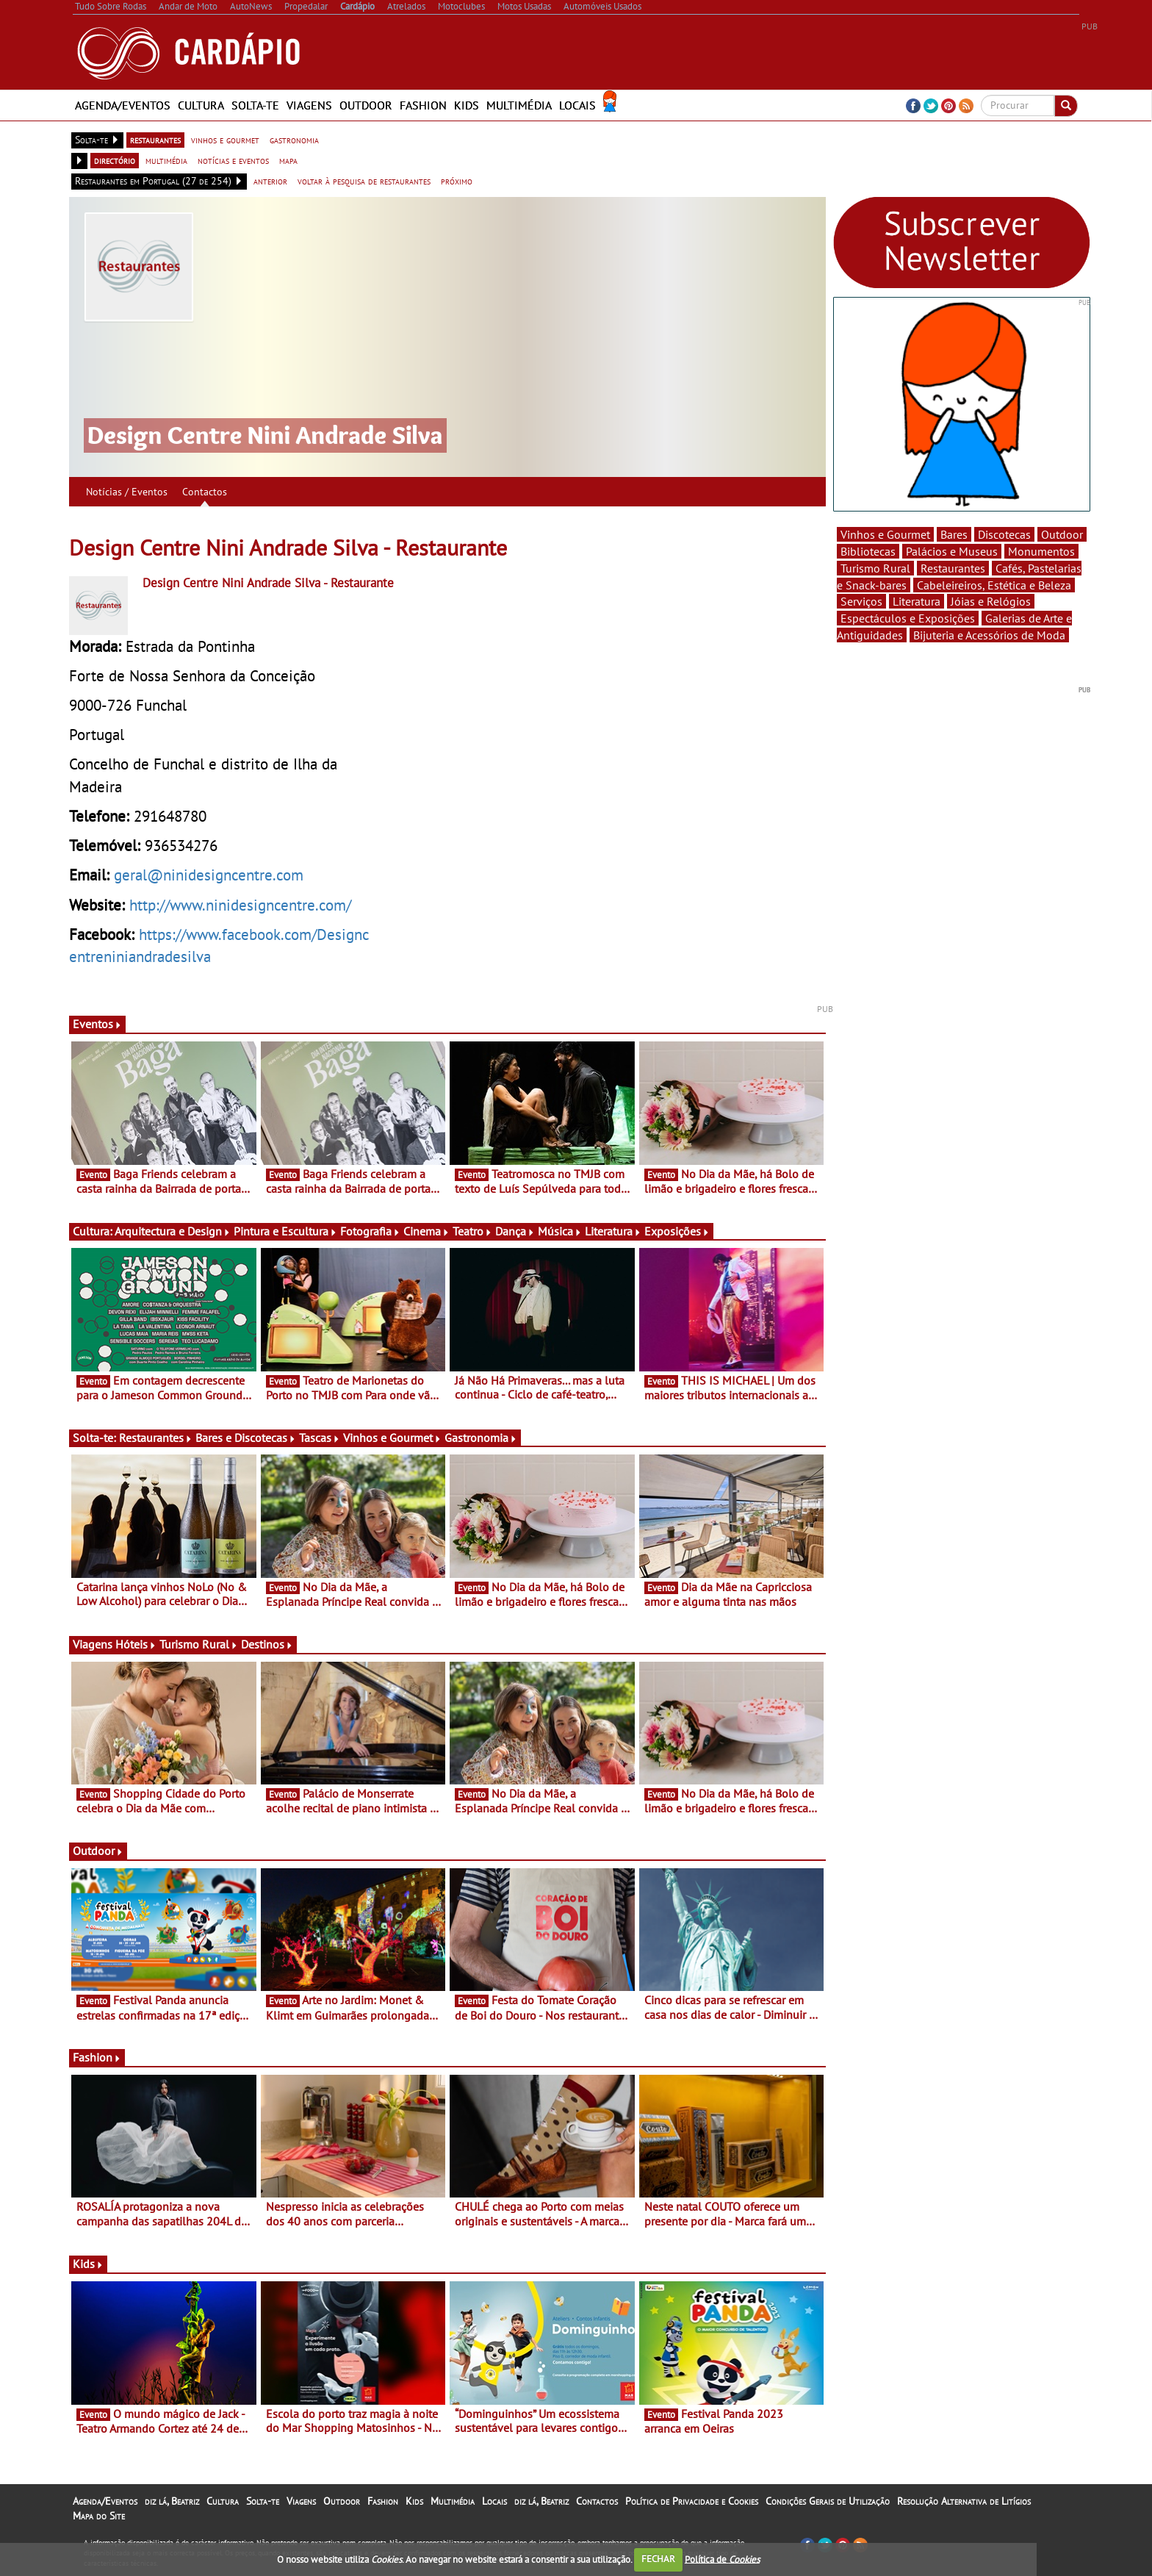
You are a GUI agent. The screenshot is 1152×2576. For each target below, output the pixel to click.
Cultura (201, 105)
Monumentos (1041, 551)
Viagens (309, 105)
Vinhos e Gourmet (392, 1437)
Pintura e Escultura (285, 1231)
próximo (456, 180)
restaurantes (155, 139)
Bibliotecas (868, 551)
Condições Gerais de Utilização (828, 2501)
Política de (722, 2558)
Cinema (426, 1231)
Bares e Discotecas (245, 1437)
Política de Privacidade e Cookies (691, 2501)
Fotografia (370, 1231)
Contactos (204, 491)
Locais (577, 105)
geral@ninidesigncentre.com (208, 874)
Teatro (472, 1231)
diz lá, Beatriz (172, 2501)
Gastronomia (480, 1437)
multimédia (166, 160)
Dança (515, 1231)
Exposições (677, 1231)
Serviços (861, 601)
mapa (288, 160)
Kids (466, 105)
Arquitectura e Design (173, 1231)
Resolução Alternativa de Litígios (964, 2501)
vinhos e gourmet (225, 139)
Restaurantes (155, 1437)
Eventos (97, 1023)
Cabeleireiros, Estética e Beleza (994, 585)
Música (560, 1231)
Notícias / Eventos (127, 491)
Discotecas (1004, 534)
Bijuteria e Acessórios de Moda (989, 635)
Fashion (423, 105)
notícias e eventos (233, 160)
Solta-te (255, 105)
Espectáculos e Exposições (907, 618)
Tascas (319, 1437)
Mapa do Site (99, 2515)
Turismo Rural (198, 1644)
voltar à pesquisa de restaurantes (364, 180)
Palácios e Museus (952, 551)
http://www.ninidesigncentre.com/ (240, 904)
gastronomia (294, 139)
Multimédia (519, 105)
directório (114, 160)
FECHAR (658, 2558)
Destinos (267, 1644)
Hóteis (135, 1644)
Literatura (613, 1231)
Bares (954, 534)
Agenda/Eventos (122, 105)
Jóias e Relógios (991, 601)
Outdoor (365, 105)
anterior (270, 180)
